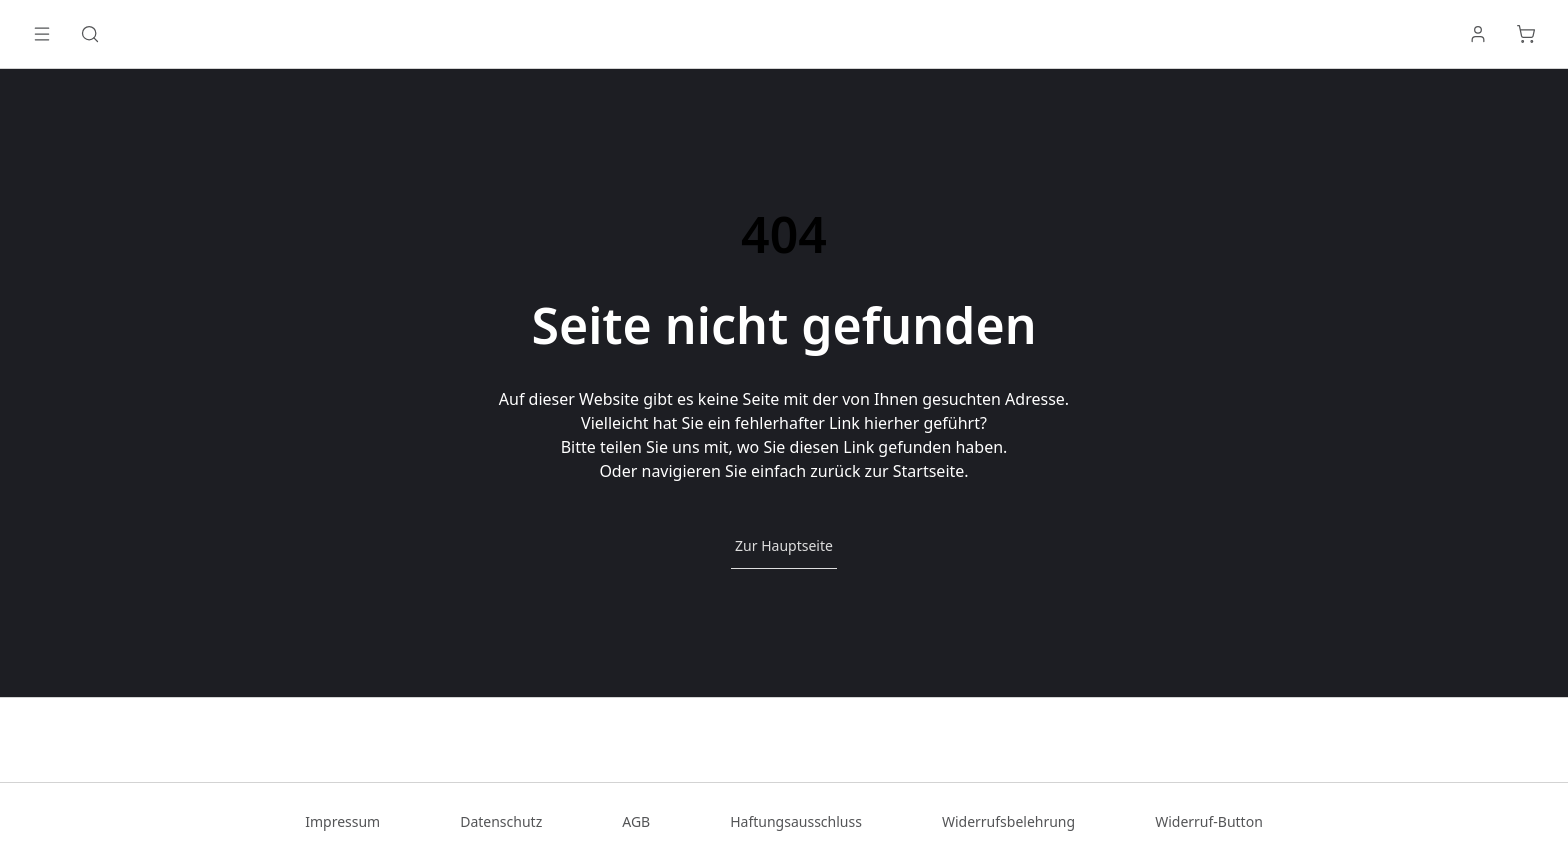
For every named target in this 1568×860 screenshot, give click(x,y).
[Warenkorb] (1526, 34)
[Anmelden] (1478, 34)
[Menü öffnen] (42, 34)
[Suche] (90, 34)
